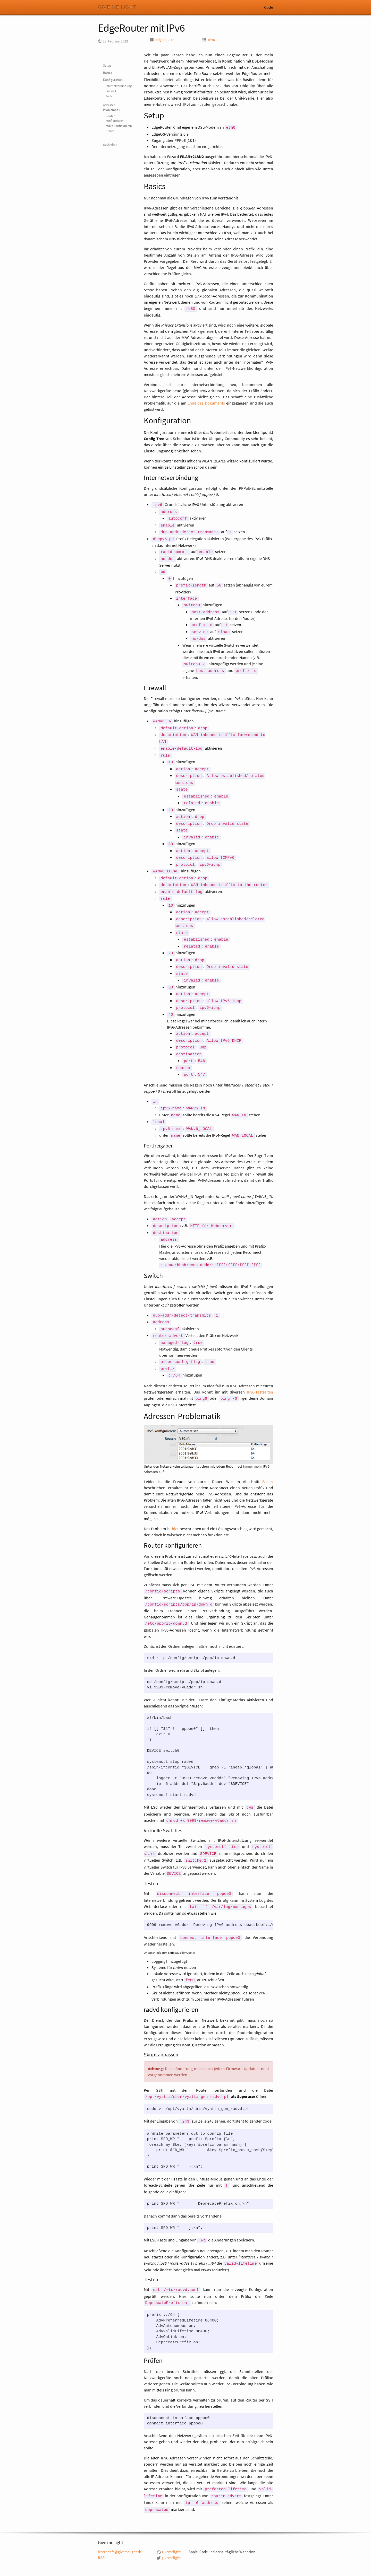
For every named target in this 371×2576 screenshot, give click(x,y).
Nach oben (110, 144)
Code (268, 7)
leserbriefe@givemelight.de (120, 2551)
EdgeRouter (165, 39)
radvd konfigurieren (119, 126)
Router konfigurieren (115, 118)
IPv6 (211, 39)
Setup (107, 65)
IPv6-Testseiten (260, 1392)
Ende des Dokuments (206, 403)
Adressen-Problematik (111, 107)
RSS (101, 2557)
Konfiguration (113, 79)
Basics (107, 73)
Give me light (117, 7)
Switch (110, 96)
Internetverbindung (119, 86)
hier (175, 1528)
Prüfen (110, 131)
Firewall (111, 91)
